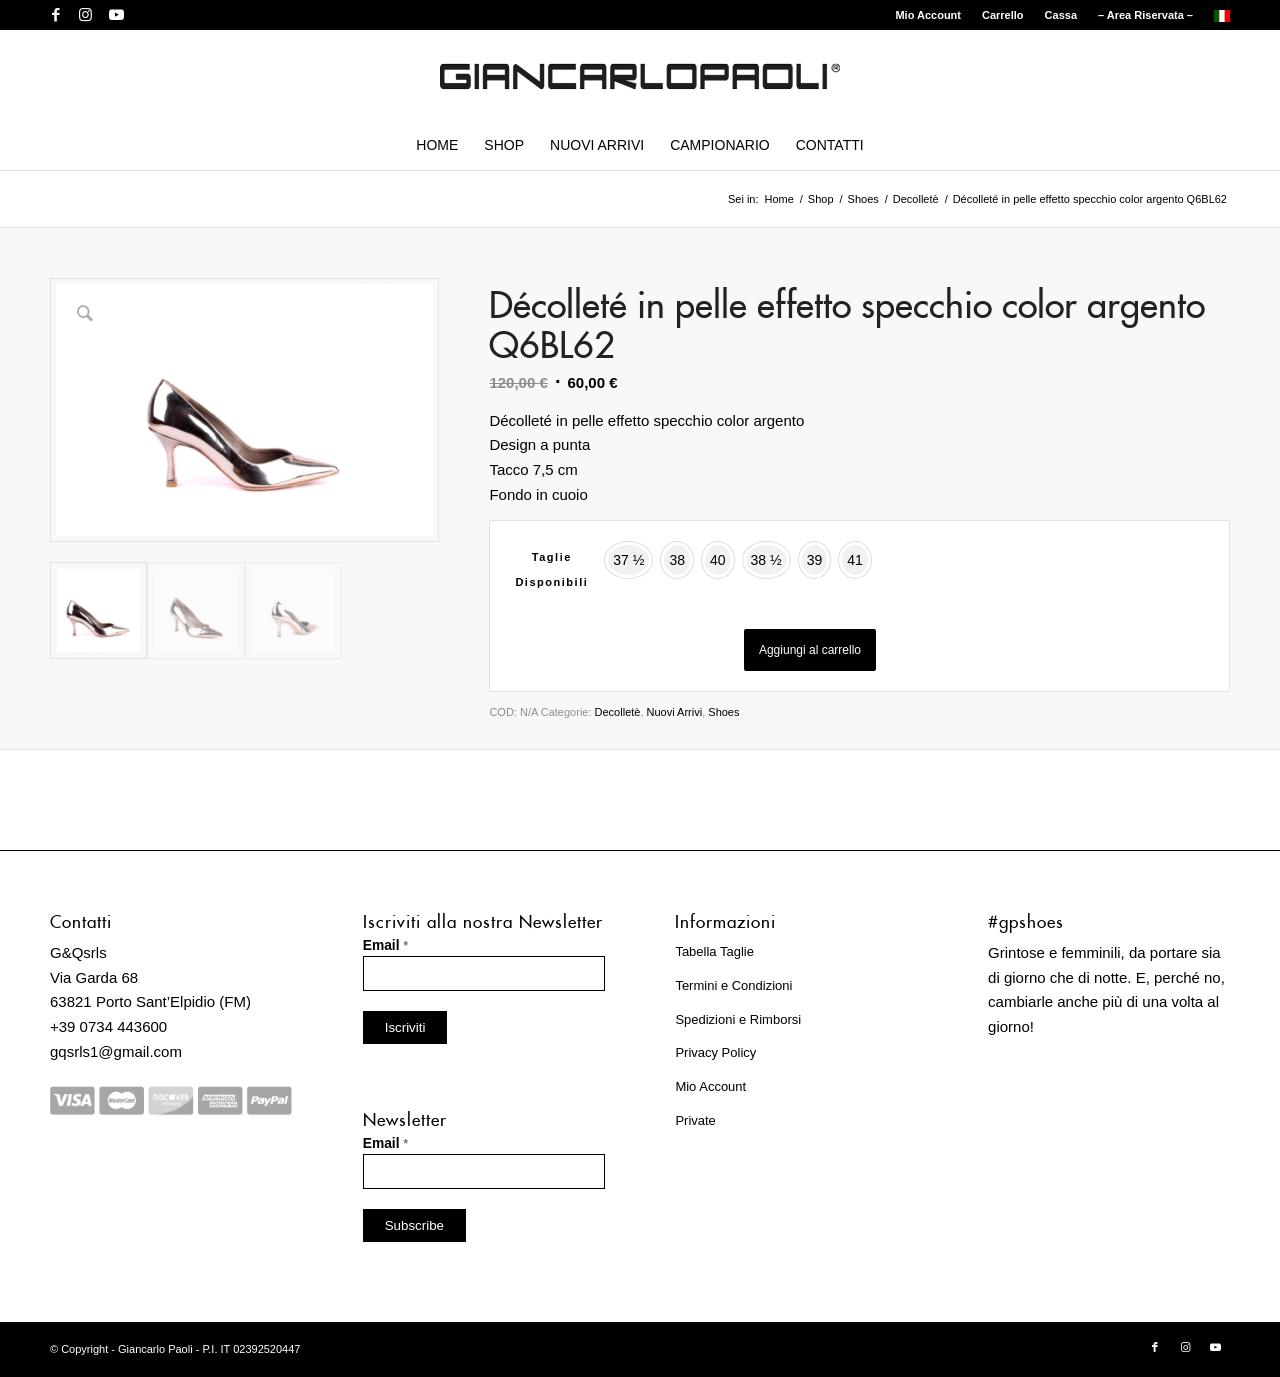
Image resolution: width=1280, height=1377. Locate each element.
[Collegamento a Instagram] (85, 15)
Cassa (1061, 15)
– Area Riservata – (1145, 15)
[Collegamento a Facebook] (55, 15)
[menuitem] (928, 15)
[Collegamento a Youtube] (116, 15)
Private (695, 1120)
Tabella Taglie (714, 951)
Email (386, 945)
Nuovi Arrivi (675, 712)
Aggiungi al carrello (810, 650)
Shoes (723, 712)
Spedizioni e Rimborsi (738, 1019)
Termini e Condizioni (733, 985)
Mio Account (928, 15)
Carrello (1003, 15)
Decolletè (618, 712)
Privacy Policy (715, 1052)
